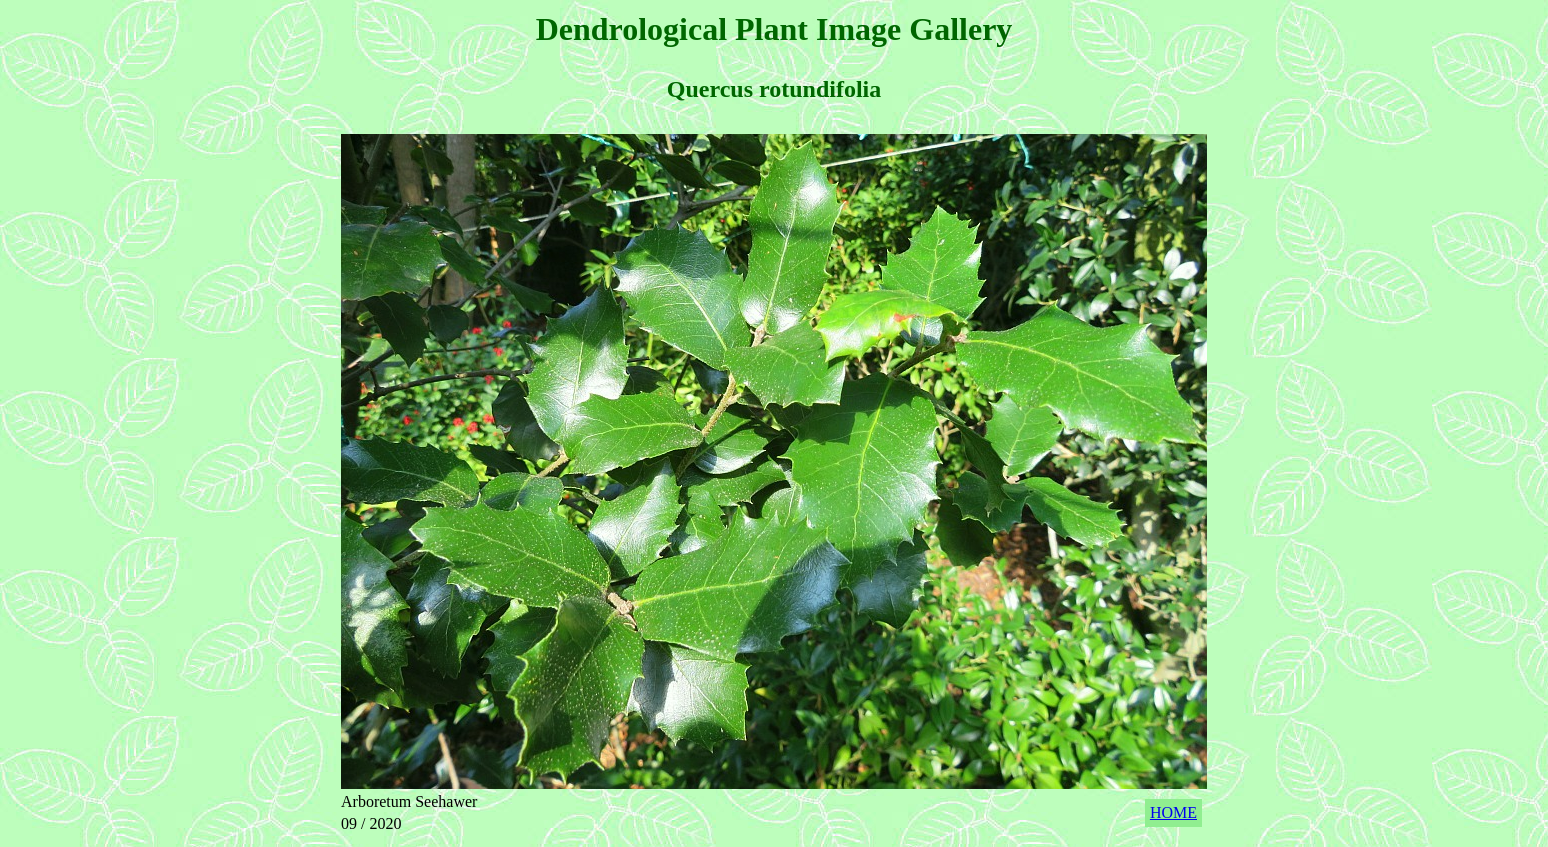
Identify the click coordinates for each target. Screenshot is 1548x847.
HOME (1173, 812)
